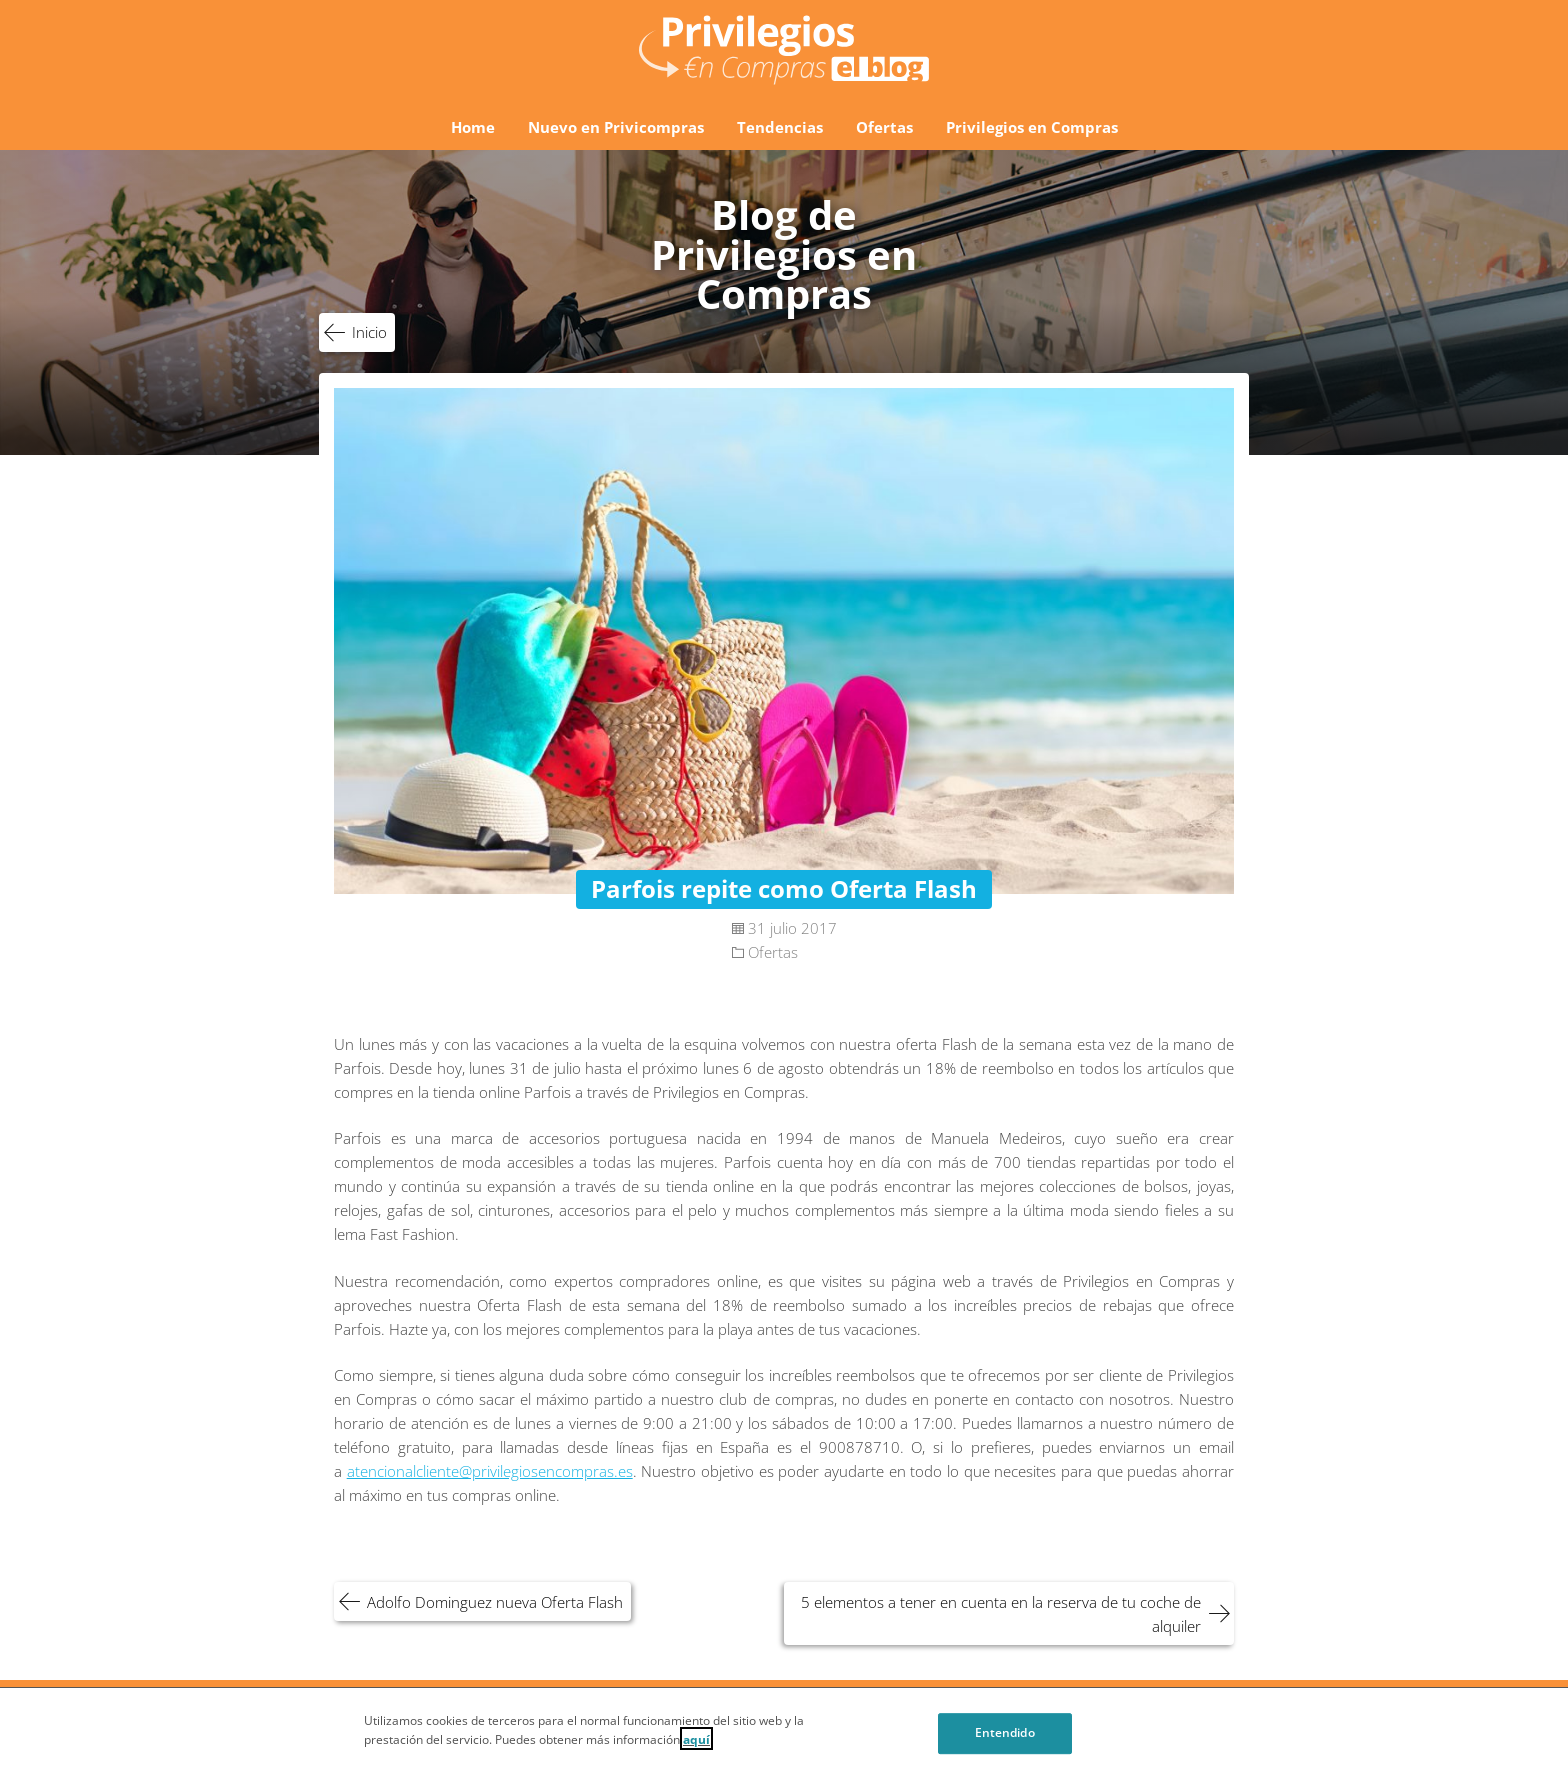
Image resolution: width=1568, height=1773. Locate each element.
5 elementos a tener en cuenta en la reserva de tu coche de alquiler (1001, 1614)
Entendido (1005, 1742)
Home (473, 127)
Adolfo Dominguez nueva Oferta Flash (495, 1602)
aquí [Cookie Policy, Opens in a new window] (696, 1747)
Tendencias (780, 127)
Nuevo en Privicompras (616, 127)
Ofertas (884, 127)
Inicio (369, 332)
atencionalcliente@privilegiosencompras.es (490, 1471)
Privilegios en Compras (1032, 127)
